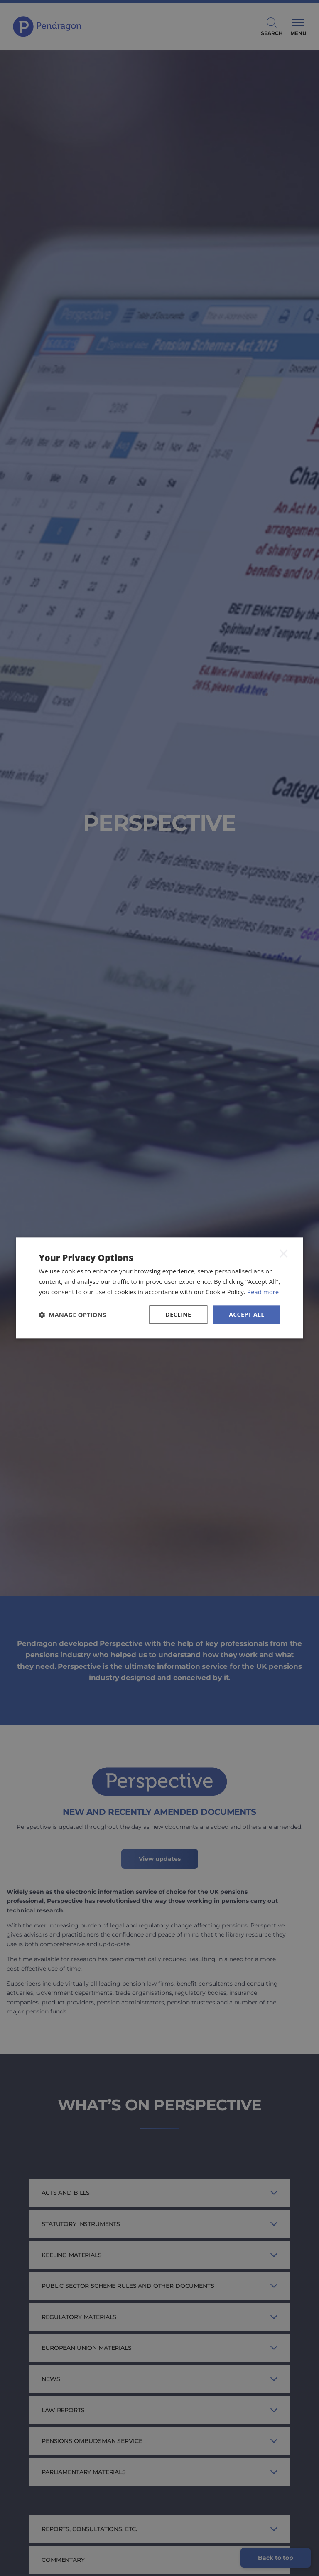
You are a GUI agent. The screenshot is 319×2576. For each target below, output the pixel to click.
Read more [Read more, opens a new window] (263, 1292)
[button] (72, 1314)
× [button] (283, 1253)
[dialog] (159, 1288)
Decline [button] (178, 1314)
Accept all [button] (246, 1314)
